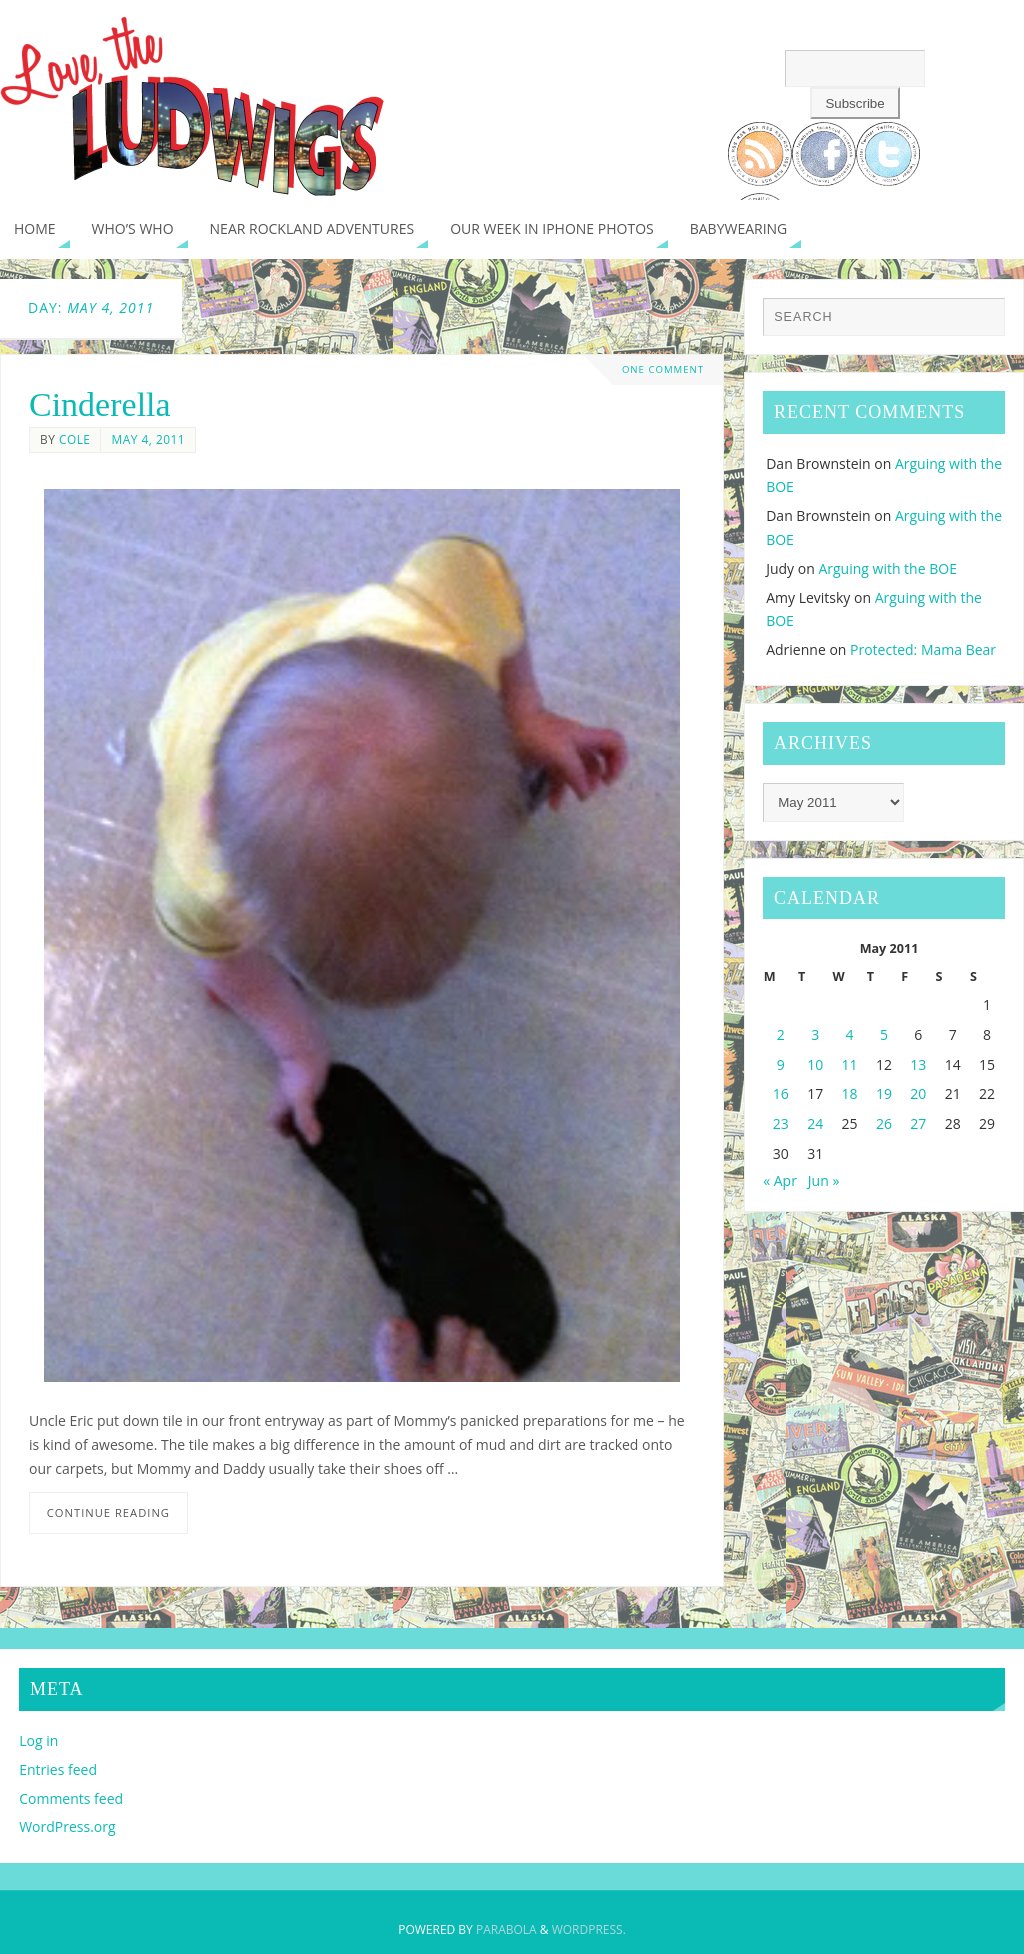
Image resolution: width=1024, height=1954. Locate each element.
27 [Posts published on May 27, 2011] (918, 1123)
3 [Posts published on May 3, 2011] (815, 1034)
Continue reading (108, 1512)
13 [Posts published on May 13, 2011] (918, 1064)
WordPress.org (67, 1826)
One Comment (663, 369)
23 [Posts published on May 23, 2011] (781, 1123)
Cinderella (100, 404)
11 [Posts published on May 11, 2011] (850, 1064)
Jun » (824, 1180)
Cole (75, 439)
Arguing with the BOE (887, 568)
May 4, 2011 (148, 439)
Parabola (506, 1929)
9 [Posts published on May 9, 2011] (781, 1064)
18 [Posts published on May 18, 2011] (850, 1093)
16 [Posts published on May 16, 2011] (781, 1093)
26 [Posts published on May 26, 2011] (884, 1123)
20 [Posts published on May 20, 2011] (918, 1093)
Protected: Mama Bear (923, 649)
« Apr (780, 1180)
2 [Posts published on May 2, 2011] (781, 1034)
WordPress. (589, 1929)
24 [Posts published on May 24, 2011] (815, 1123)
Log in (38, 1740)
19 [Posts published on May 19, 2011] (884, 1093)
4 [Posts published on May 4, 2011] (850, 1034)
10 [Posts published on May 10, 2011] (815, 1064)
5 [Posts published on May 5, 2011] (884, 1034)
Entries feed (58, 1769)
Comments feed (71, 1798)
